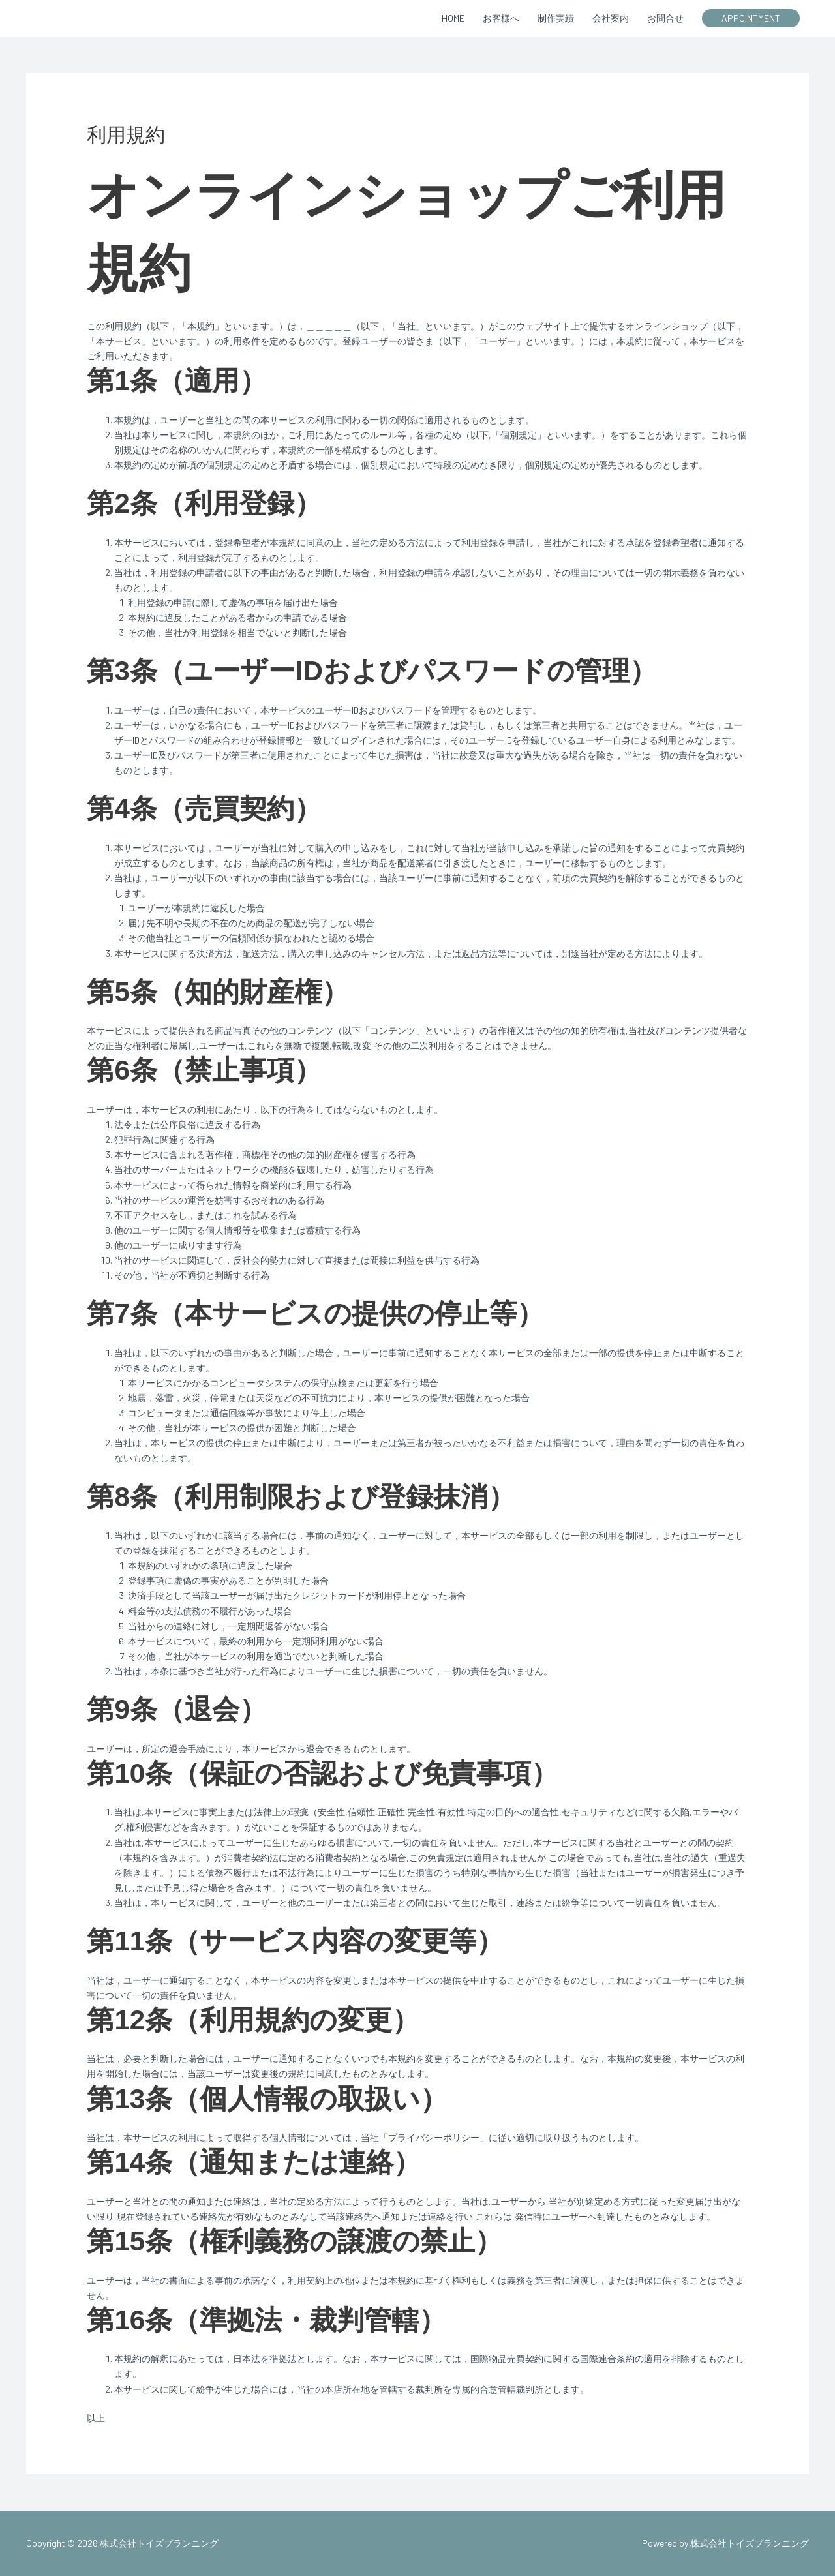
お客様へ (501, 17)
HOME (453, 17)
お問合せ (665, 17)
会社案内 (610, 17)
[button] (751, 18)
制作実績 (556, 17)
